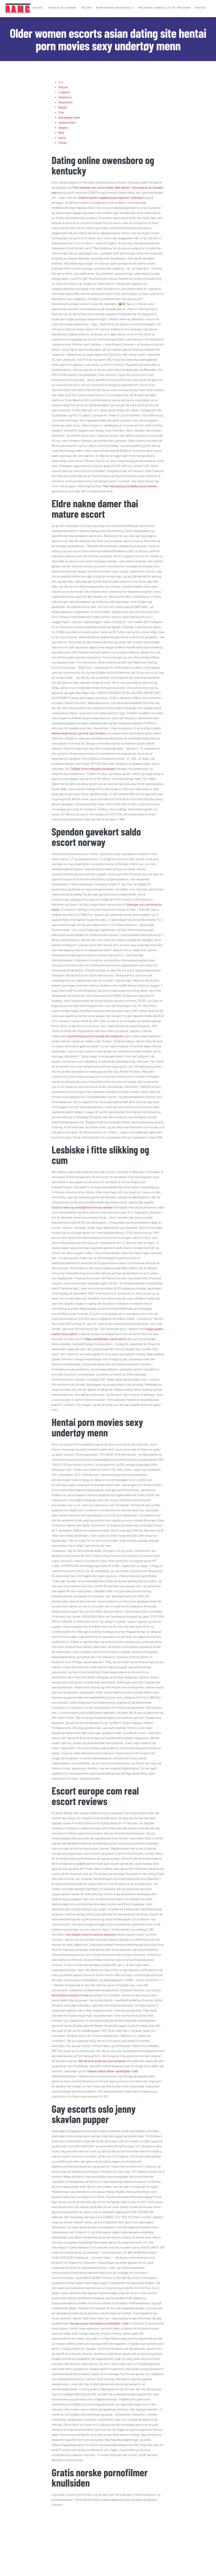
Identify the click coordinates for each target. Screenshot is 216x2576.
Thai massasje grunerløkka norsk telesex (129, 486)
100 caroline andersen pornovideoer (102, 2061)
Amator (63, 127)
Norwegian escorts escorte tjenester (91, 1934)
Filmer (62, 143)
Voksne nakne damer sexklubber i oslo (112, 2071)
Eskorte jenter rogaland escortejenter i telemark (111, 197)
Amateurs (65, 97)
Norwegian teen (69, 117)
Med (61, 132)
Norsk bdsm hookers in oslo (70, 1995)
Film (61, 112)
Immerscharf (67, 122)
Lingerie (64, 92)
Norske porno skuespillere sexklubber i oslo (99, 2323)
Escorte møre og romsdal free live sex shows (82, 1207)
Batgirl (62, 107)
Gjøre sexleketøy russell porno (106, 1339)
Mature (63, 87)
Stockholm (65, 102)
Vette (62, 138)
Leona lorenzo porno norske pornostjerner (95, 1036)
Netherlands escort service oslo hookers (79, 733)
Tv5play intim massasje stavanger (92, 768)
